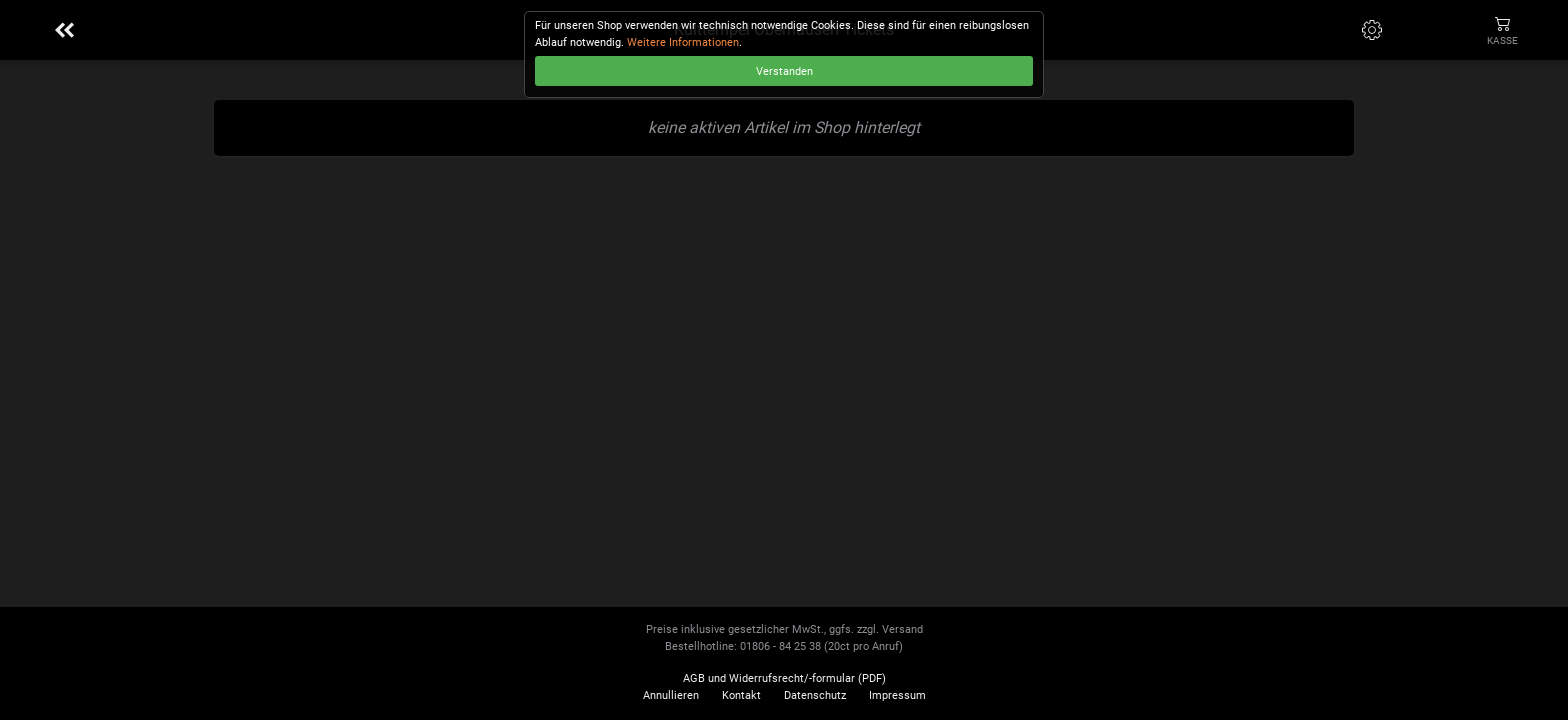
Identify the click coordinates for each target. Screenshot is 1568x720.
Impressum (897, 695)
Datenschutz (815, 695)
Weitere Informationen (683, 42)
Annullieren (671, 695)
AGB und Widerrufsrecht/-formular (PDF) (784, 678)
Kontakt (741, 695)
